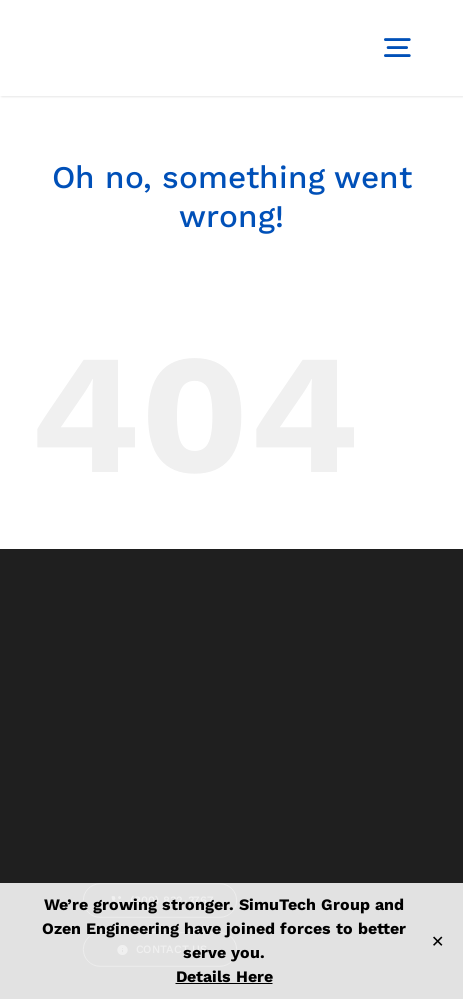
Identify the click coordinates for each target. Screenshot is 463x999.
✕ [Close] (437, 941)
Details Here (224, 976)
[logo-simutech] (105, 20)
